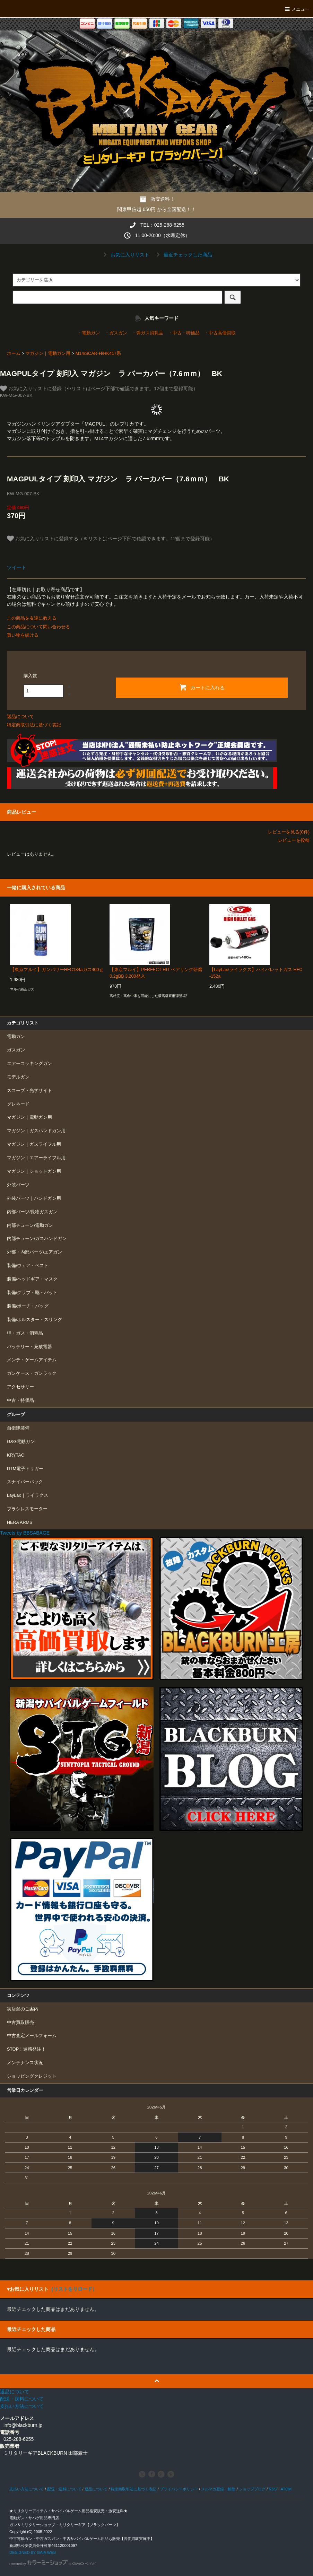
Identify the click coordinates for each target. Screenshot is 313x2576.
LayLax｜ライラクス (27, 1495)
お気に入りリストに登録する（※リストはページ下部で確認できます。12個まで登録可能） (111, 538)
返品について (20, 716)
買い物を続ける (22, 635)
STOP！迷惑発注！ (26, 2049)
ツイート (16, 567)
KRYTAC (15, 1455)
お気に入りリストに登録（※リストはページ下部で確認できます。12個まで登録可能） (99, 388)
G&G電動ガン (21, 1441)
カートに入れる (202, 687)
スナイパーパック (25, 1481)
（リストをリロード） (73, 2289)
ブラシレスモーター (27, 1509)
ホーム (13, 353)
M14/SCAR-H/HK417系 (98, 353)
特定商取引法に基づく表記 (34, 724)
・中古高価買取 (220, 333)
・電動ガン (88, 333)
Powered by (52, 2564)
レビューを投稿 (294, 840)
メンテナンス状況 (25, 2062)
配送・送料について (64, 2489)
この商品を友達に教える (31, 618)
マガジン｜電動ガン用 (47, 353)
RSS (273, 2489)
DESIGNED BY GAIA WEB (32, 2552)
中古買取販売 (20, 2022)
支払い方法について (26, 2489)
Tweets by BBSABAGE (25, 1533)
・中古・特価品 (184, 333)
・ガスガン (116, 333)
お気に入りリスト (125, 254)
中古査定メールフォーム (31, 2035)
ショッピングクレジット (31, 2076)
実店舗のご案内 (22, 2009)
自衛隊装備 (18, 1428)
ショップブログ (252, 2489)
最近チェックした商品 (183, 254)
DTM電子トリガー (25, 1468)
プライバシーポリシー (179, 2489)
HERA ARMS (19, 1522)
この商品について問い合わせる (38, 626)
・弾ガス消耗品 (147, 333)
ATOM (286, 2489)
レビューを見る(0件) (289, 832)
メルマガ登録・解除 (218, 2489)
